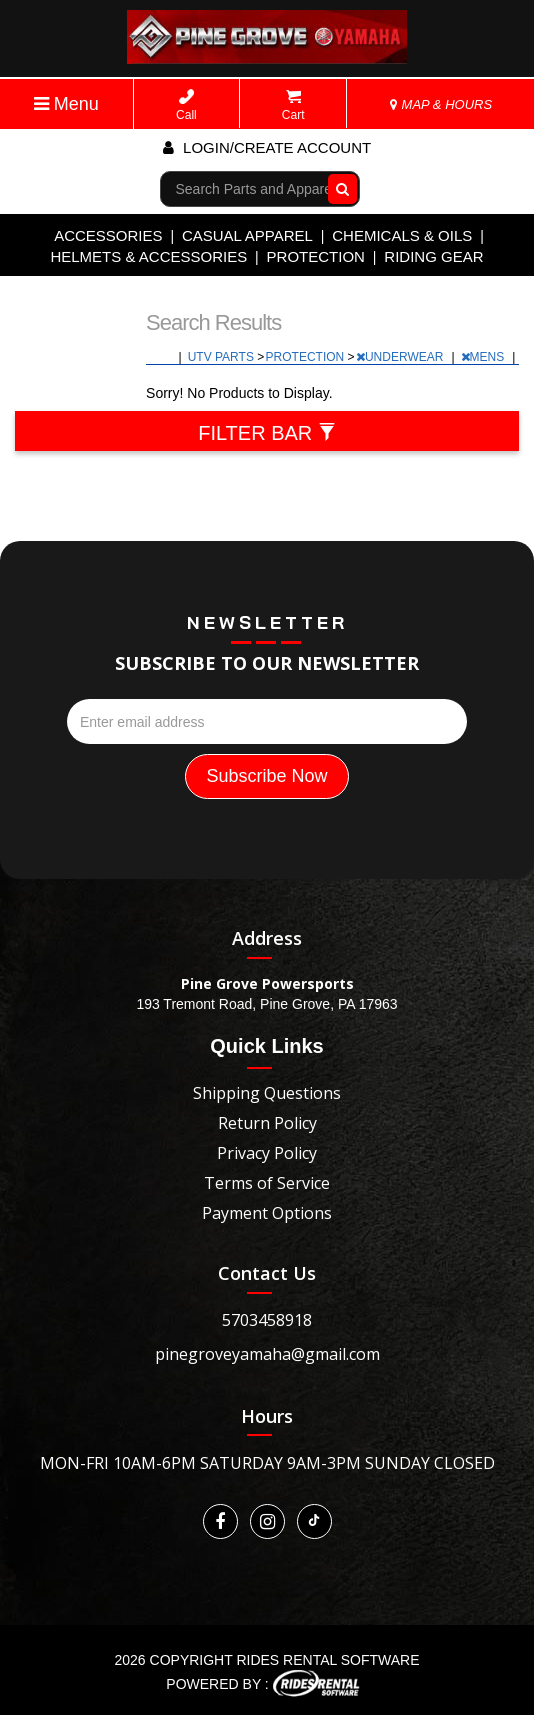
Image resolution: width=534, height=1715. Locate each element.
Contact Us (267, 1273)
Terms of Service (267, 1183)
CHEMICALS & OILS (402, 235)
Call (186, 105)
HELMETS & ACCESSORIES (148, 256)
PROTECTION (316, 256)
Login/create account (267, 147)
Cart (293, 105)
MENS (484, 357)
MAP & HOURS (441, 104)
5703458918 (267, 1320)
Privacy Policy (267, 1153)
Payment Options (267, 1213)
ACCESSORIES (108, 235)
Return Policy (267, 1123)
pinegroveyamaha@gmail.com (267, 1354)
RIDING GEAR (433, 256)
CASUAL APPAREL (247, 235)
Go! (337, 189)
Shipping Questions (267, 1093)
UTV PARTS (223, 357)
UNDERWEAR (401, 357)
